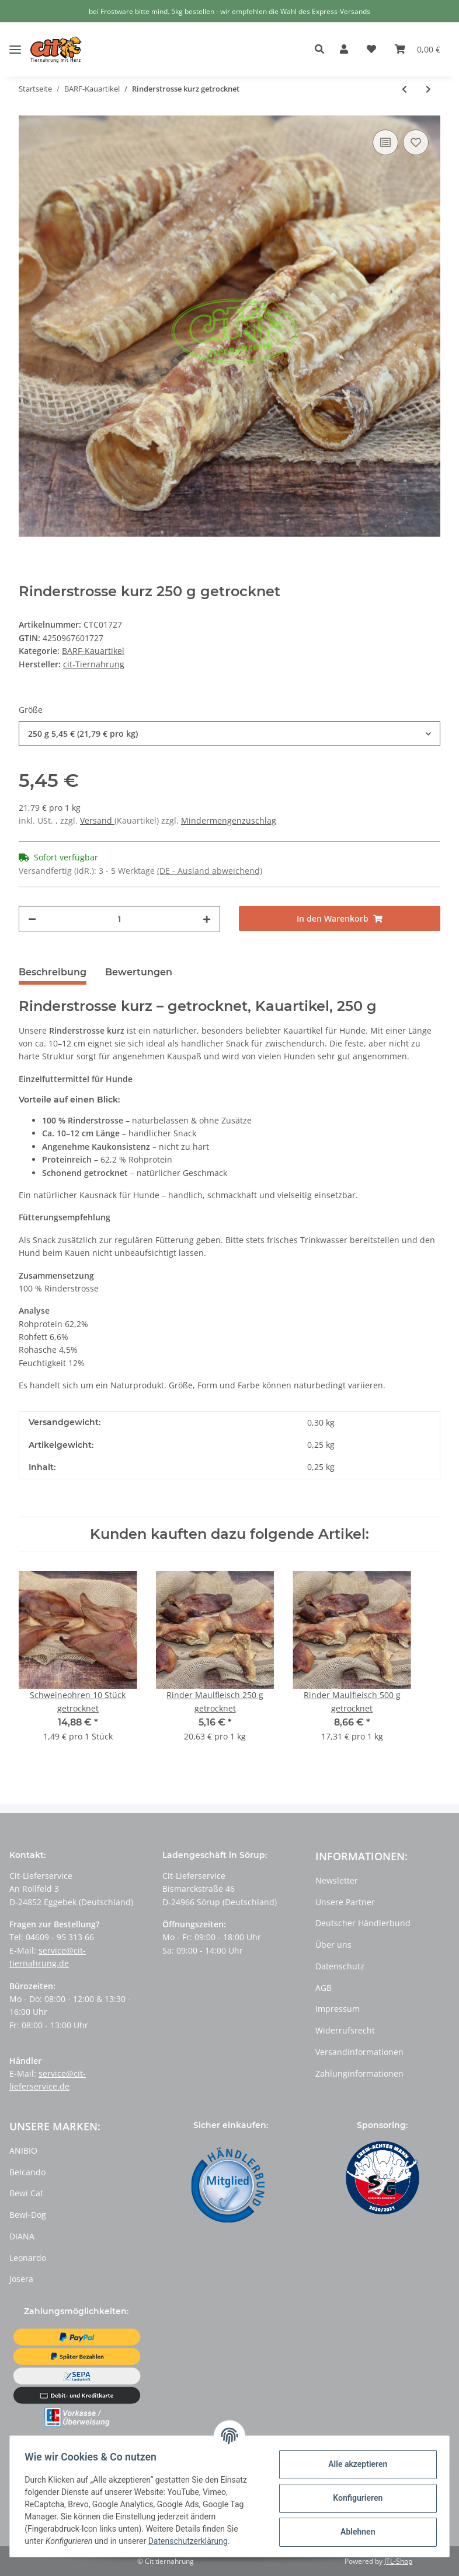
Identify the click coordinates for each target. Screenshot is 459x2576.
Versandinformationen (359, 2051)
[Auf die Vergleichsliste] (385, 142)
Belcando (27, 2172)
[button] (323, 49)
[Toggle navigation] (15, 40)
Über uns (333, 1944)
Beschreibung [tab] (52, 972)
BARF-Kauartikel (93, 650)
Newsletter (336, 1880)
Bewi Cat (26, 2193)
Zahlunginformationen (359, 2073)
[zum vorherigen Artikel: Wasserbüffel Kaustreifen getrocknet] (404, 89)
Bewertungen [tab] (138, 972)
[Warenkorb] (417, 49)
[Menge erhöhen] (207, 919)
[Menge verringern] (32, 919)
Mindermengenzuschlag (228, 820)
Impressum (337, 2008)
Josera (21, 2278)
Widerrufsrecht (345, 2030)
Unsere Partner (345, 1902)
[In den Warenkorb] (339, 918)
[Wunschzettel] (371, 49)
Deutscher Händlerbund (363, 1923)
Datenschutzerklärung (191, 2541)
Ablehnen (353, 2531)
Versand (97, 820)
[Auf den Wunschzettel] (416, 142)
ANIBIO (23, 2150)
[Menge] (119, 919)
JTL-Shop (398, 2561)
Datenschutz (339, 1966)
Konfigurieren (353, 2497)
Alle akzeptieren (353, 2464)
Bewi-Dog (27, 2214)
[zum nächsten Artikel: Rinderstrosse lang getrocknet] (428, 89)
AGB (323, 1987)
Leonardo (27, 2257)
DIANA (21, 2236)
